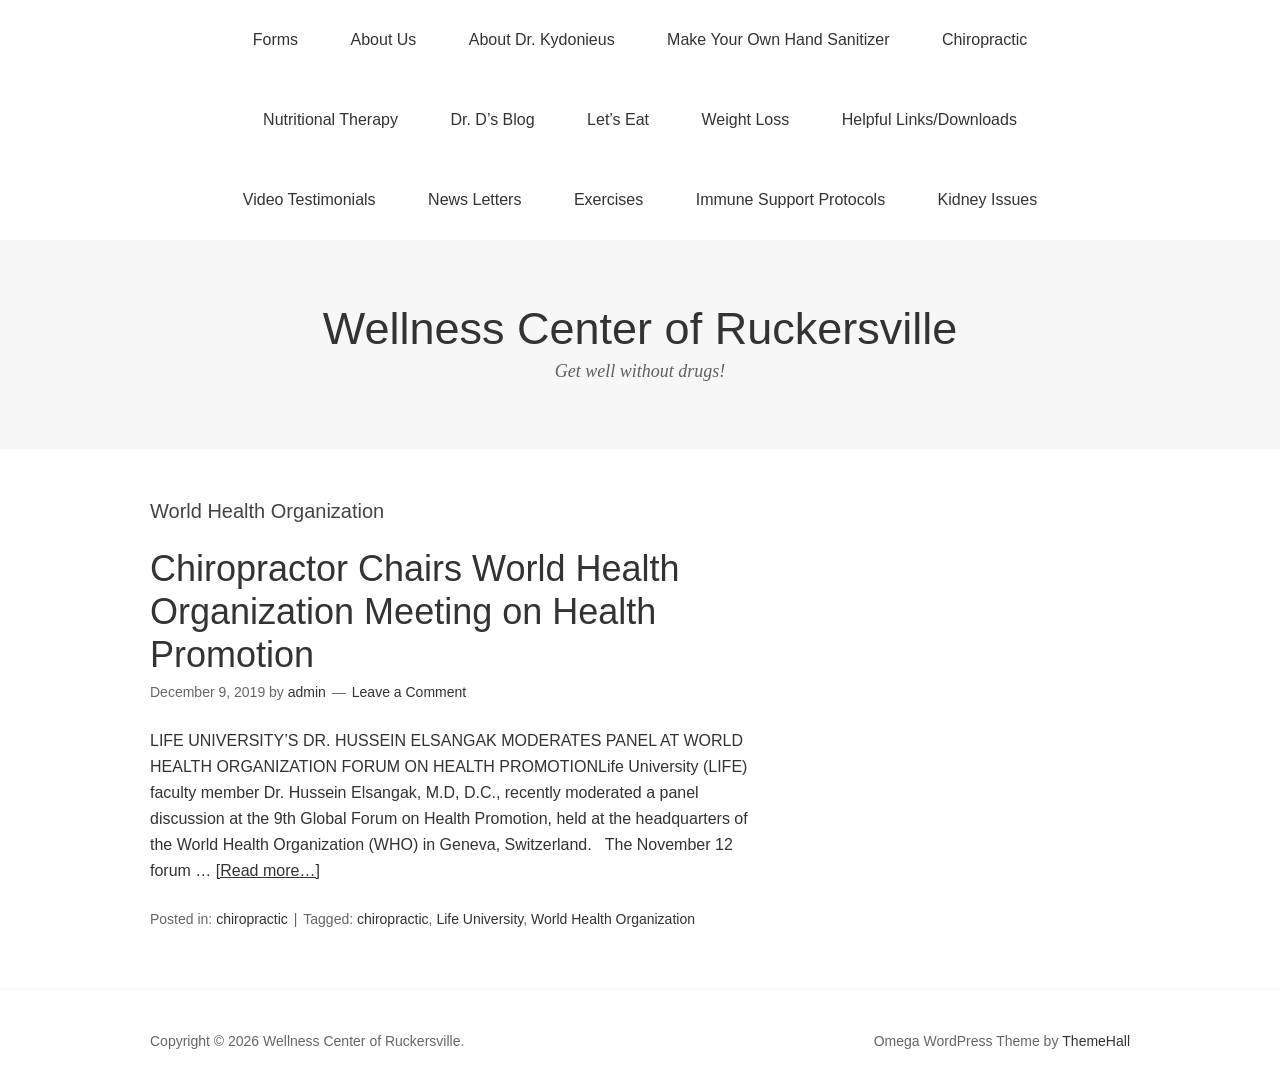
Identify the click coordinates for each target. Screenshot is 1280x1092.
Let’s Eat (618, 119)
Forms (275, 39)
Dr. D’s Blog (492, 119)
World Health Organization (613, 919)
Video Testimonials (309, 199)
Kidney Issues (988, 199)
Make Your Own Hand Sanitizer (778, 39)
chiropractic (252, 919)
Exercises (608, 199)
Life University (479, 919)
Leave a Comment (409, 692)
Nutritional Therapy (330, 119)
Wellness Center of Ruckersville (640, 328)
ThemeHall (1096, 1041)
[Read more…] (268, 870)
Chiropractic (984, 39)
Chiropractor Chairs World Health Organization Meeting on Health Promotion (415, 611)
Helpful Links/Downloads (929, 119)
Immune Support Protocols (790, 199)
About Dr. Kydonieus (542, 39)
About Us (384, 39)
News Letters (474, 199)
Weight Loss (746, 119)
